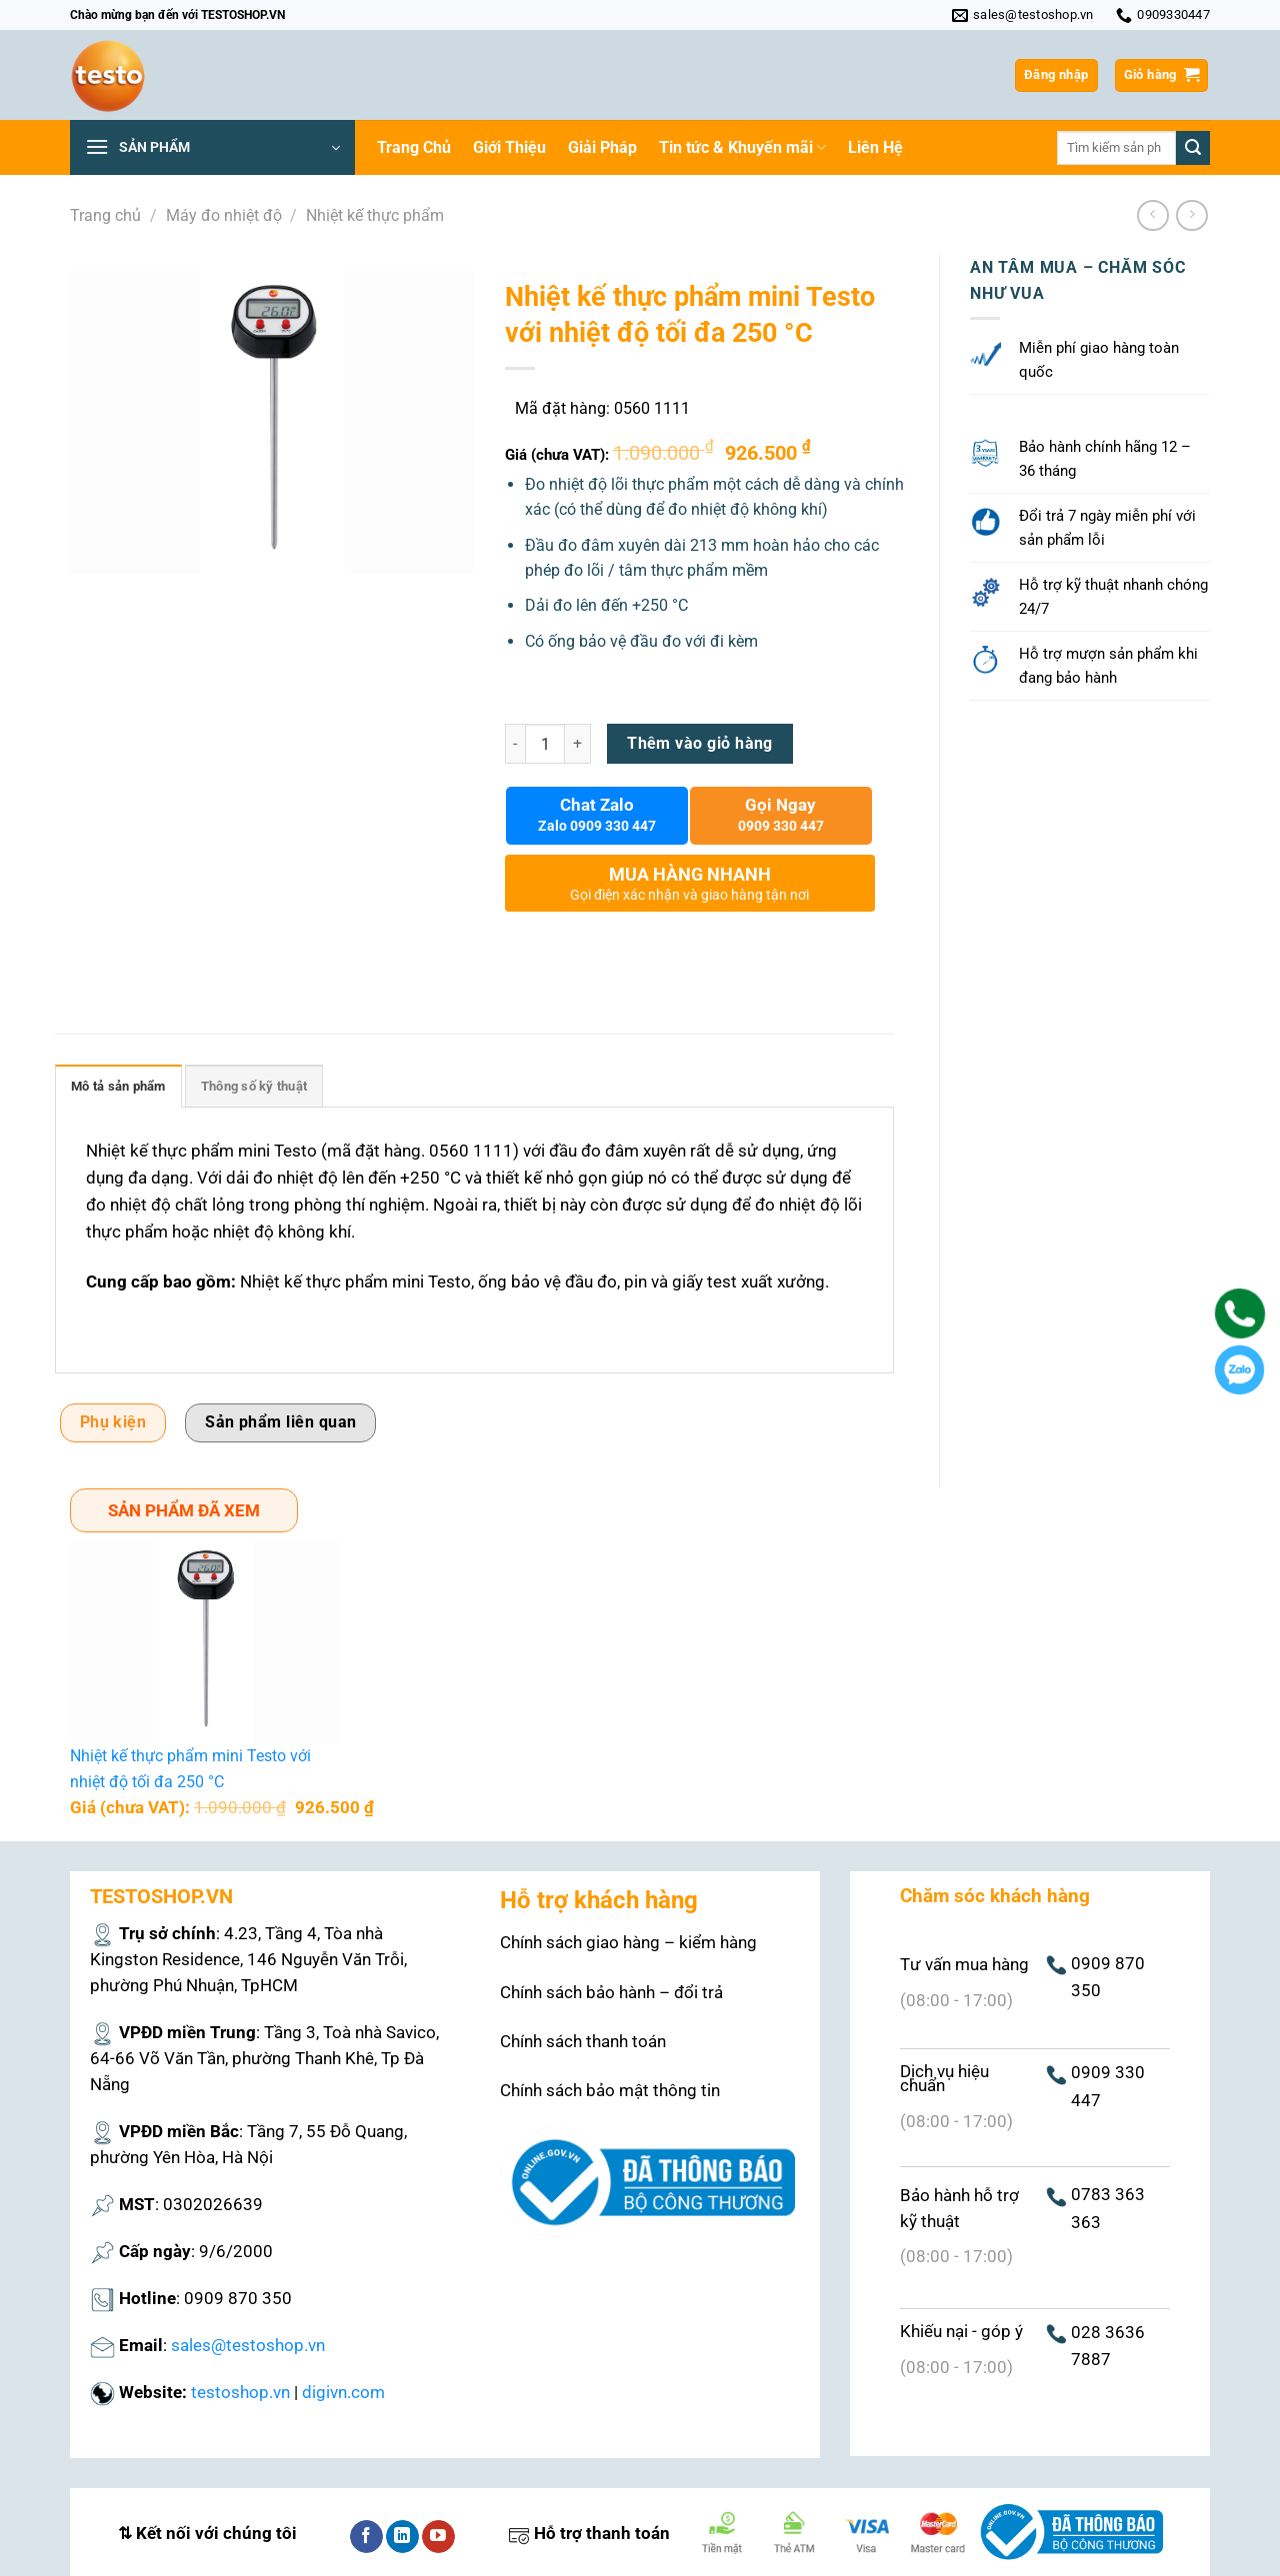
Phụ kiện (113, 1422)
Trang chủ (105, 215)
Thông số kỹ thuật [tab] (254, 1086)
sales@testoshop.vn (248, 2345)
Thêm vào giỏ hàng (700, 744)
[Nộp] (1193, 148)
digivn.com (343, 2392)
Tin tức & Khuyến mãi (742, 148)
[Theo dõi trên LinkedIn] (402, 2537)
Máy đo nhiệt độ (224, 215)
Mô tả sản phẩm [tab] (118, 1086)
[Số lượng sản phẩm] (545, 744)
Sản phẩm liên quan (280, 1422)
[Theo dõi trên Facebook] (366, 2537)
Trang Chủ (414, 147)
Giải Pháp (602, 147)
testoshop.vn (240, 2392)
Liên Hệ (875, 147)
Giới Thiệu (509, 147)
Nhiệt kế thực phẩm (375, 215)
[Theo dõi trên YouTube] (438, 2537)
